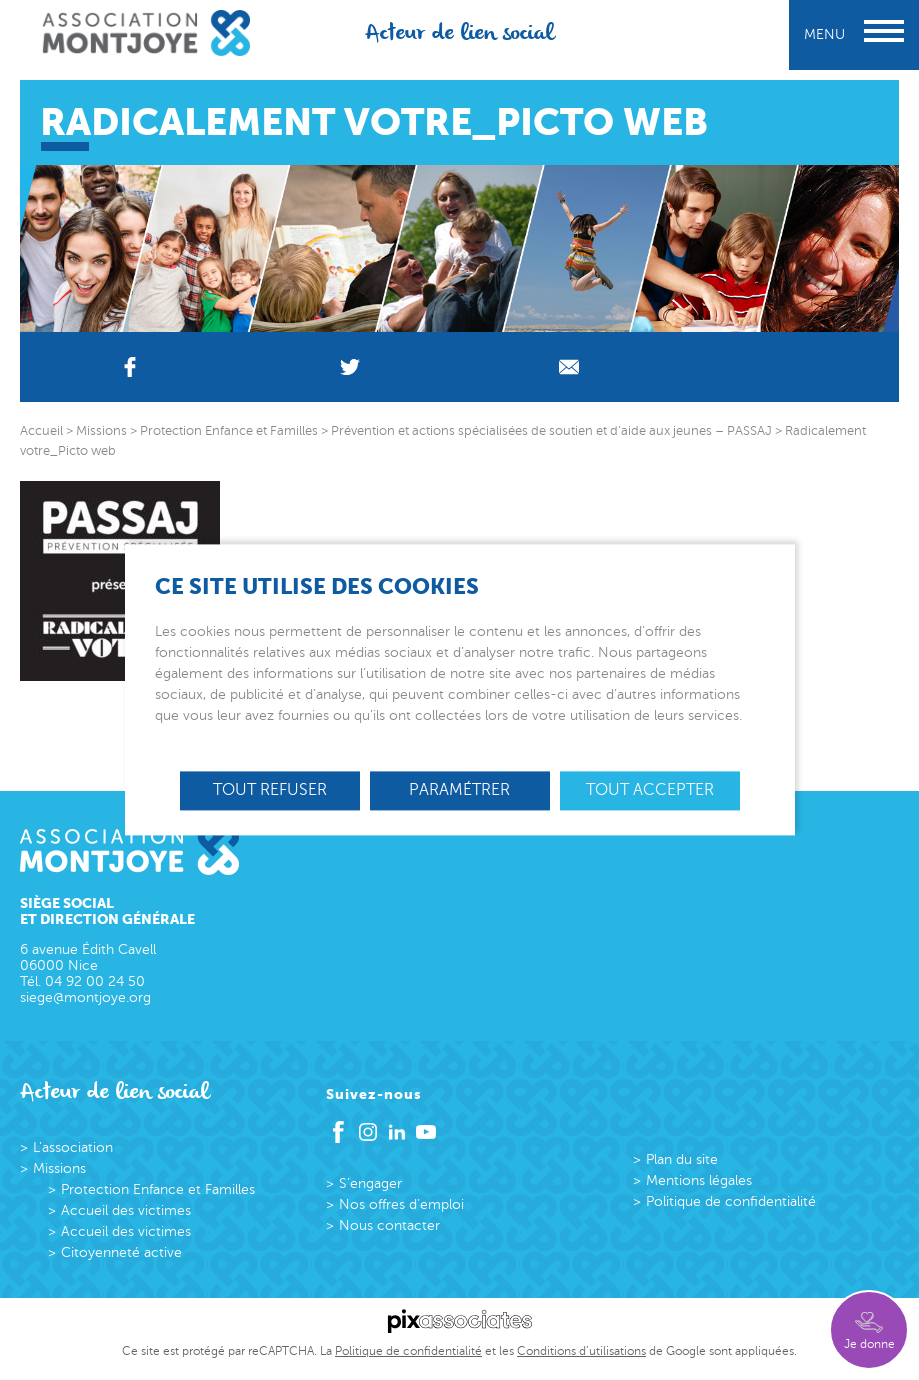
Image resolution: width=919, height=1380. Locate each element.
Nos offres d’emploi (401, 1204)
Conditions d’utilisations (581, 1351)
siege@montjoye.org (85, 997)
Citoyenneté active (121, 1252)
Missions (59, 1168)
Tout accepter (650, 790)
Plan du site (682, 1159)
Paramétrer (459, 790)
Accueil (41, 431)
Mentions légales (699, 1180)
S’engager (370, 1183)
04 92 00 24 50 (95, 981)
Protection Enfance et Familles (158, 1189)
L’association (73, 1147)
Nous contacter (389, 1225)
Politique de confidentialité (731, 1201)
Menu (854, 34)
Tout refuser (270, 790)
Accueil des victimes (126, 1210)
